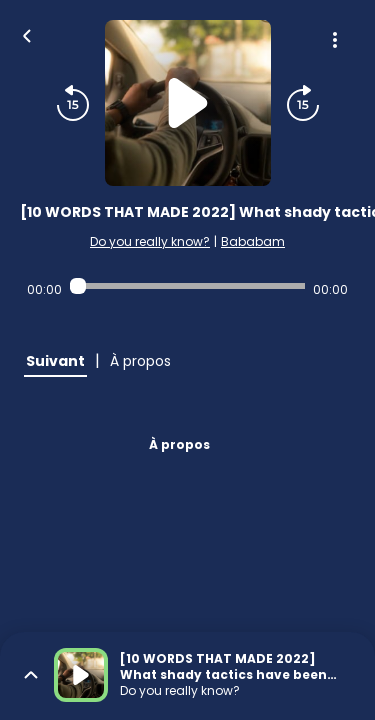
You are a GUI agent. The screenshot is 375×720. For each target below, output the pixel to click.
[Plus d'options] (335, 40)
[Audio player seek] (187, 286)
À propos (179, 444)
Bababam (253, 241)
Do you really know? (150, 241)
